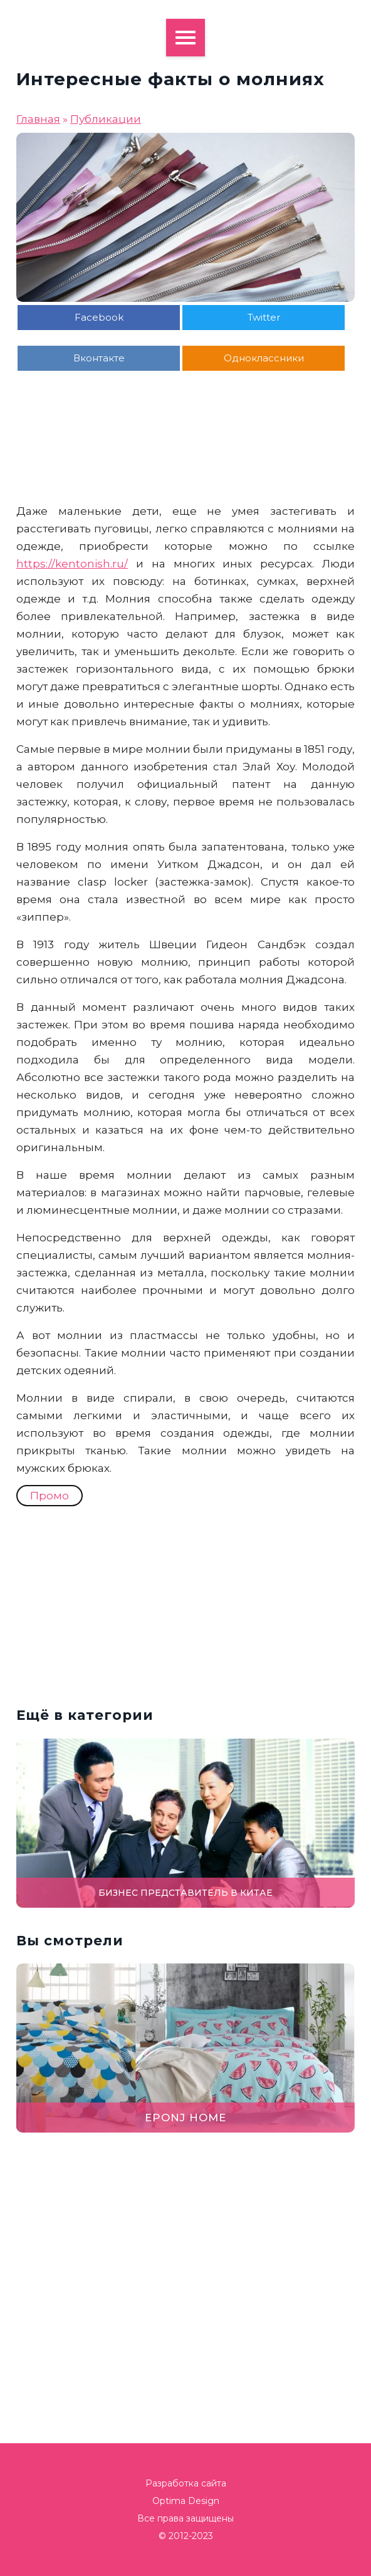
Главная (38, 119)
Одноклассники (264, 358)
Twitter (264, 317)
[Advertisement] (185, 471)
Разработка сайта (185, 2483)
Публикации (105, 119)
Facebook (99, 317)
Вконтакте (99, 358)
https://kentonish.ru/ (72, 563)
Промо (49, 1495)
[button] (354, 1288)
